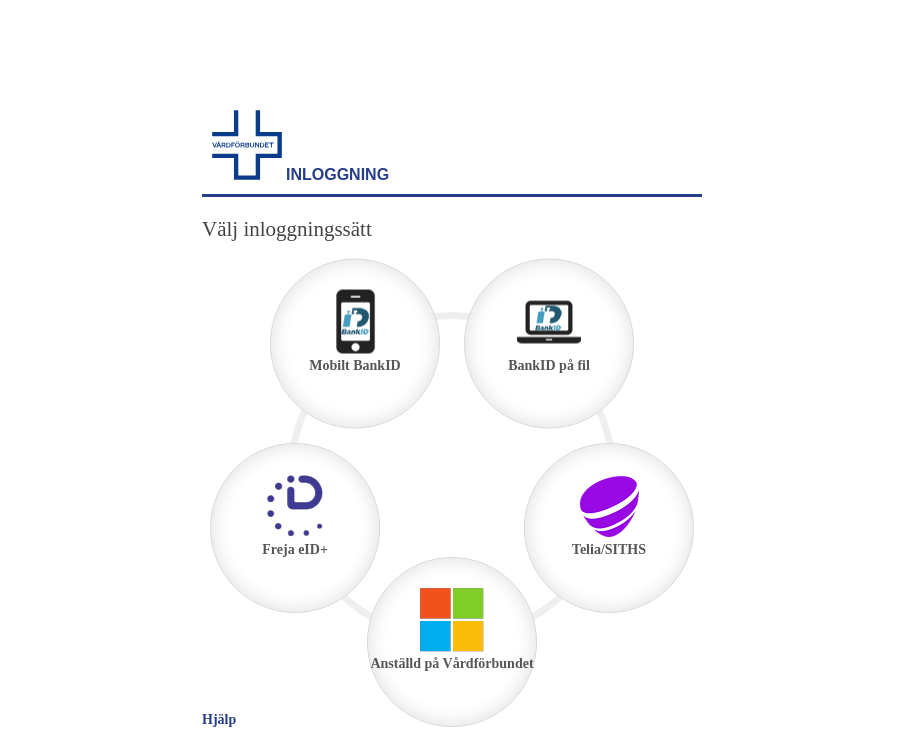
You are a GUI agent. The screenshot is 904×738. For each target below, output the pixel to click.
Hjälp (219, 719)
